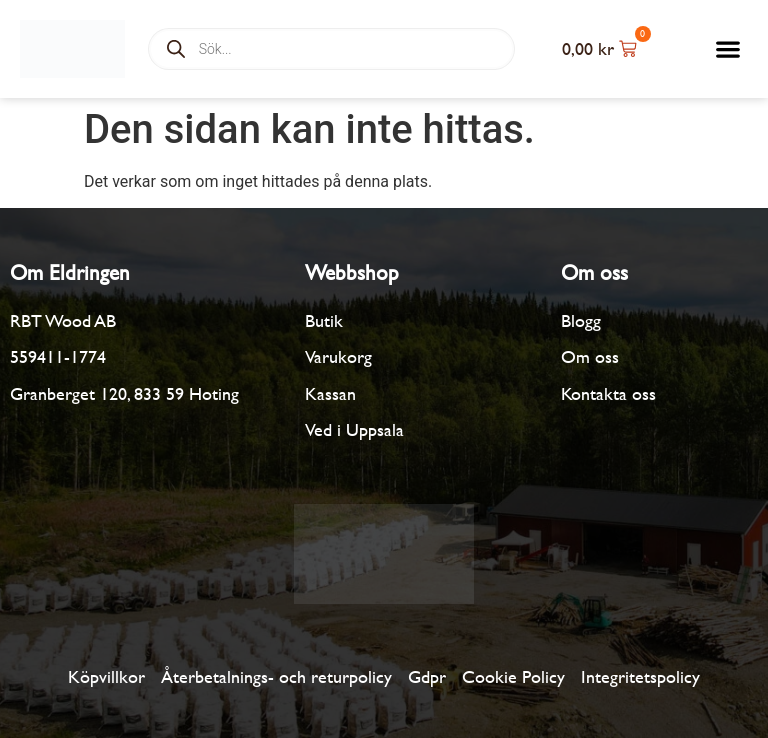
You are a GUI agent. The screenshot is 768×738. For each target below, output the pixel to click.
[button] (728, 49)
